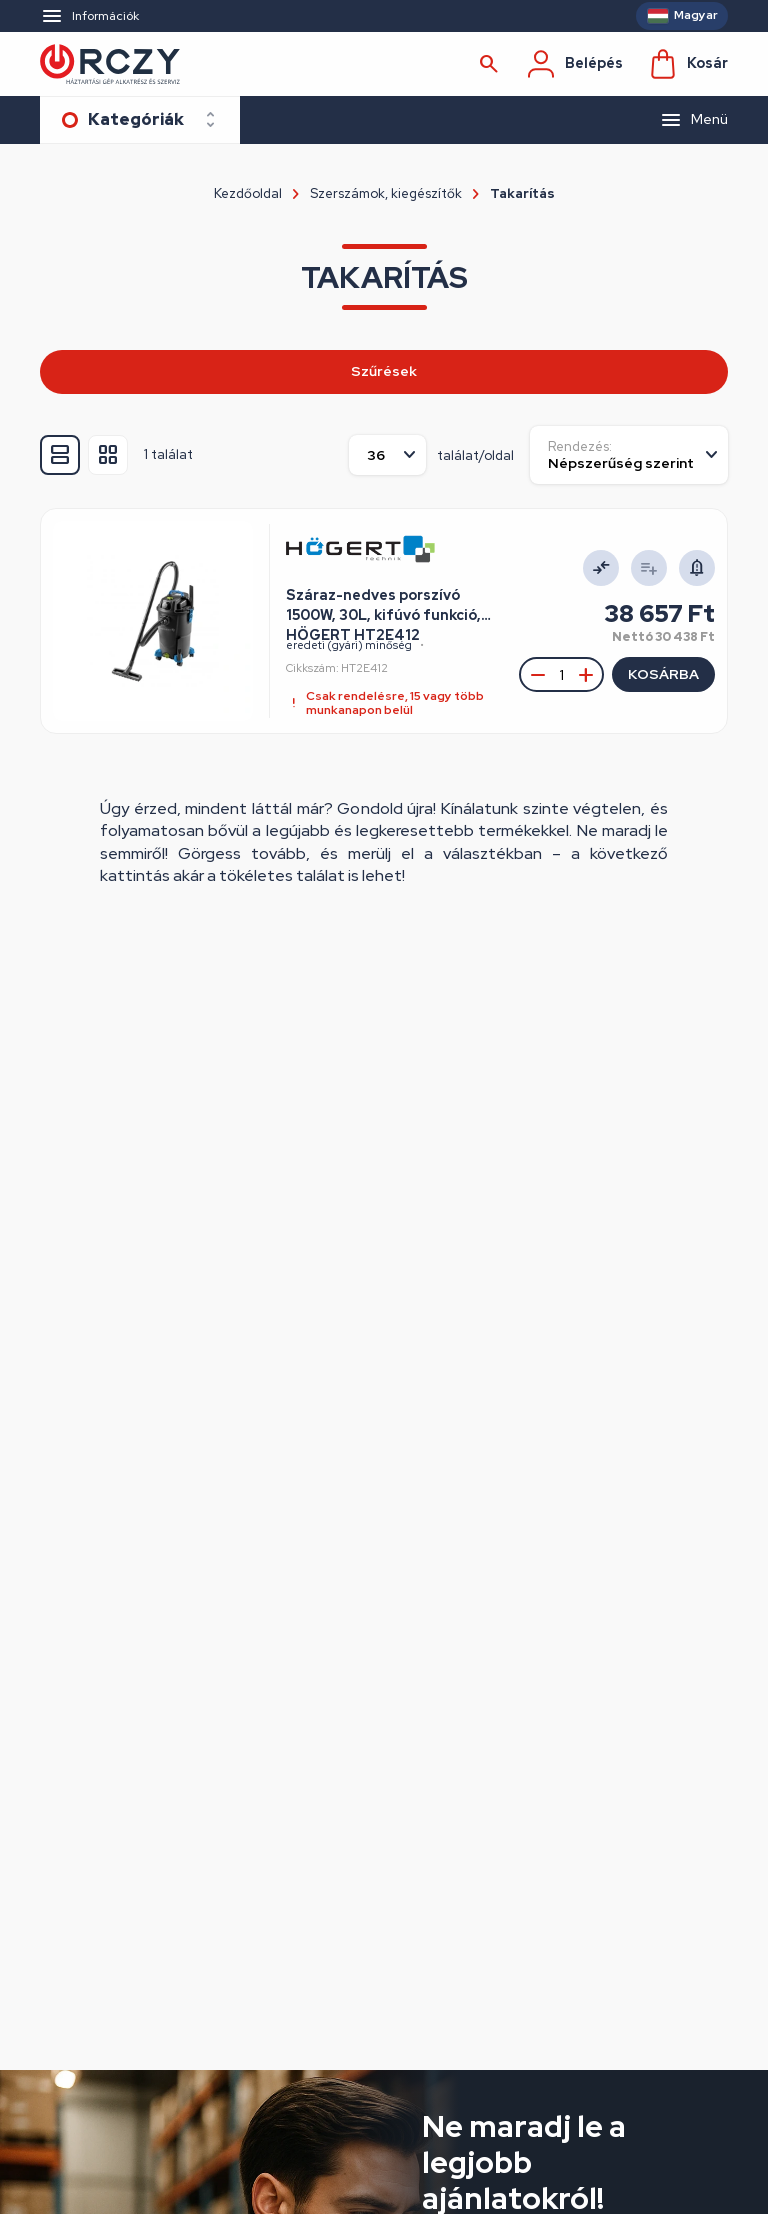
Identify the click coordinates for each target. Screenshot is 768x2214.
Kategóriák (136, 119)
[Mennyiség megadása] (561, 674)
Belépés (574, 64)
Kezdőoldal (248, 193)
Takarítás (522, 193)
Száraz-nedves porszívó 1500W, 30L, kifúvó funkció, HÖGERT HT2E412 (383, 606)
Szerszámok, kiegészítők (386, 193)
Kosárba (663, 674)
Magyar (696, 15)
